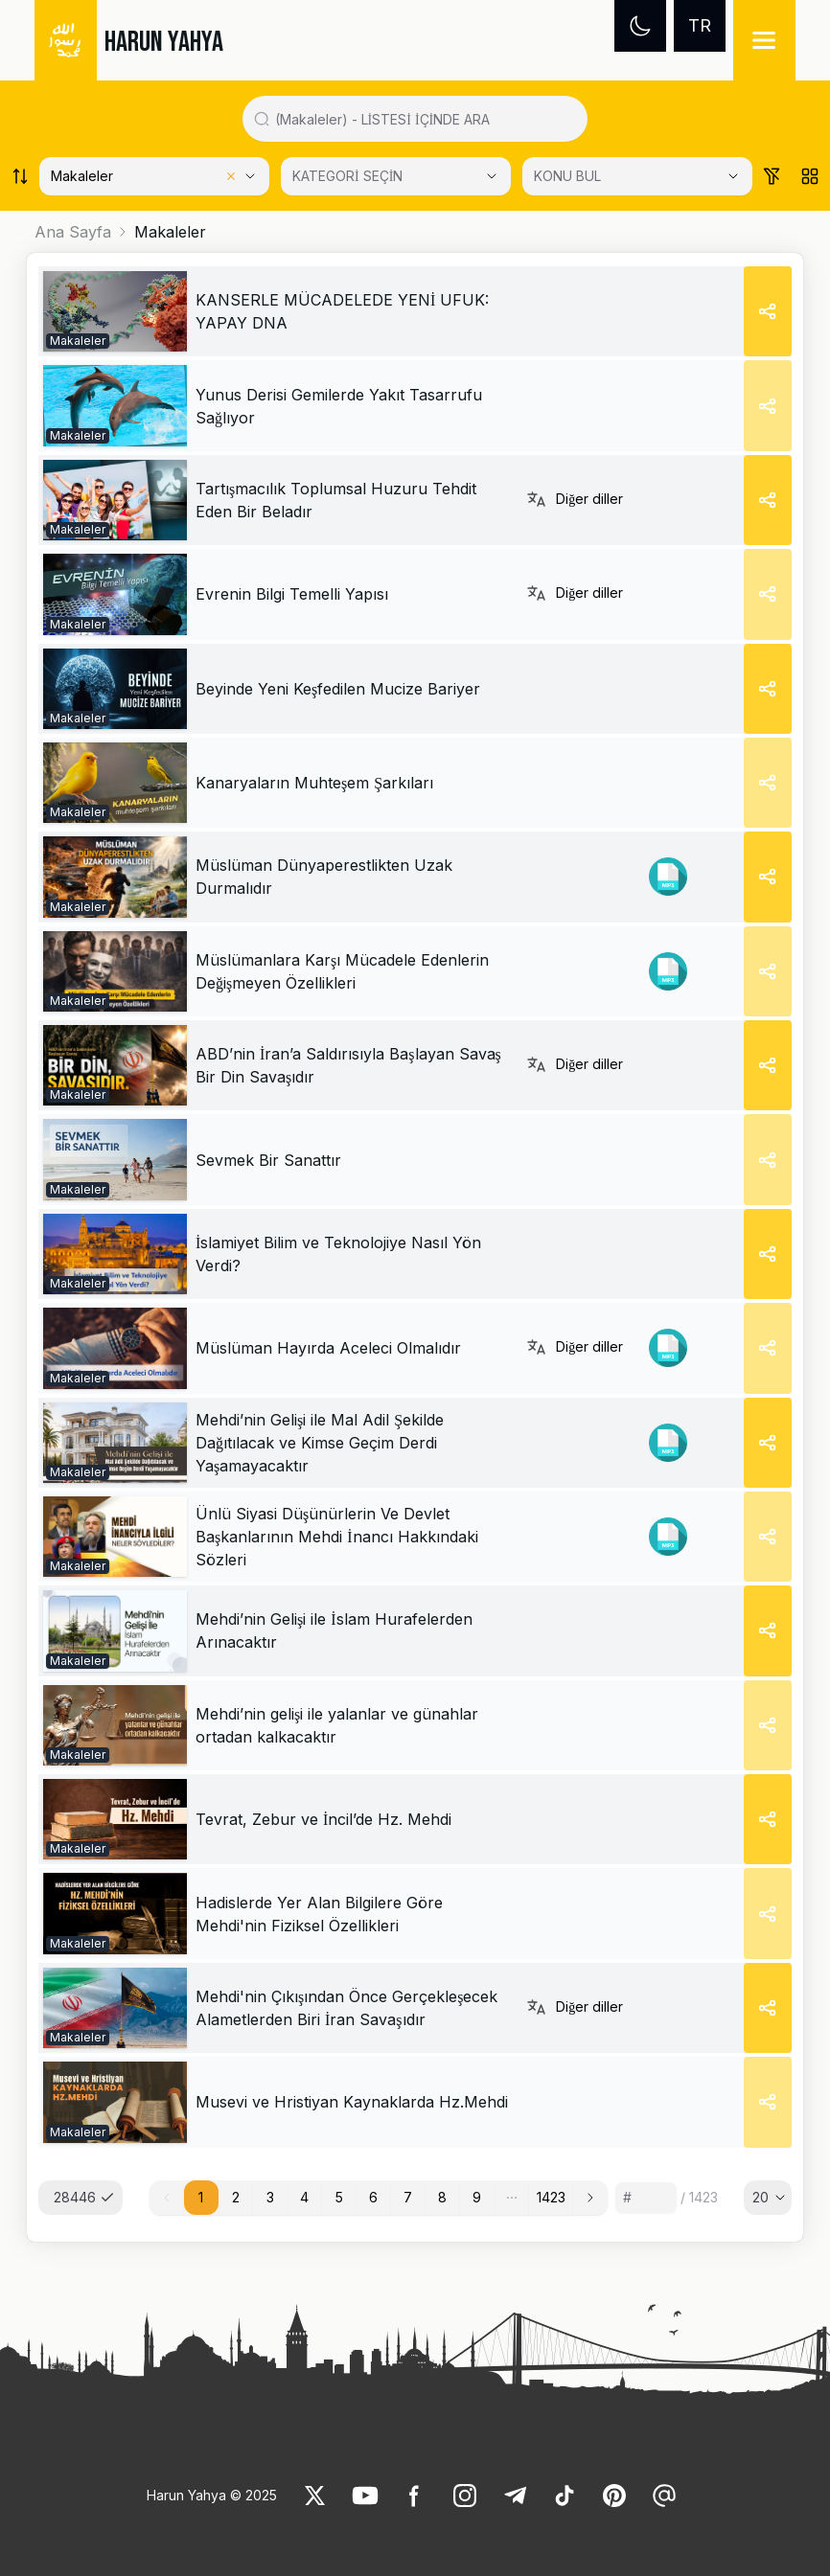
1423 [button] (551, 2197)
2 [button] (236, 2197)
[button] (512, 2197)
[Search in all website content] (423, 119)
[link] (115, 311)
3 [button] (270, 2197)
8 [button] (442, 2197)
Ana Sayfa (73, 231)
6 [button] (373, 2197)
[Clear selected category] (231, 176)
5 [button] (339, 2197)
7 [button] (407, 2197)
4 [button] (304, 2197)
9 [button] (477, 2197)
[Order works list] (20, 176)
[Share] (768, 311)
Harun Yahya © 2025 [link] (212, 2495)
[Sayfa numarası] (646, 2197)
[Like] (315, 2495)
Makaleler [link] (170, 231)
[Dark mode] (640, 26)
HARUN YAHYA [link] (163, 42)
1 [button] (200, 2197)
